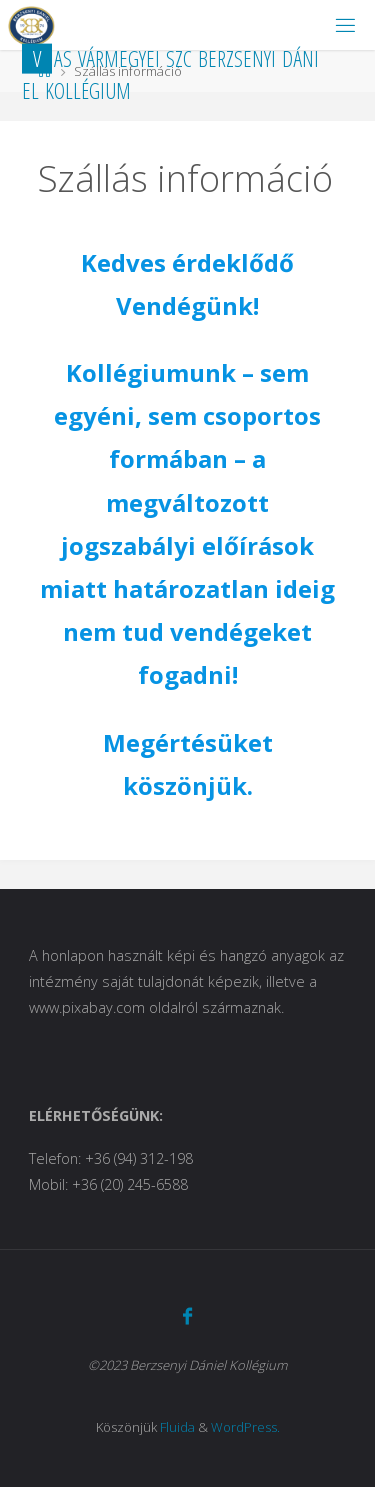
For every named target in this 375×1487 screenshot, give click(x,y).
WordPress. (245, 1427)
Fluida (177, 1427)
